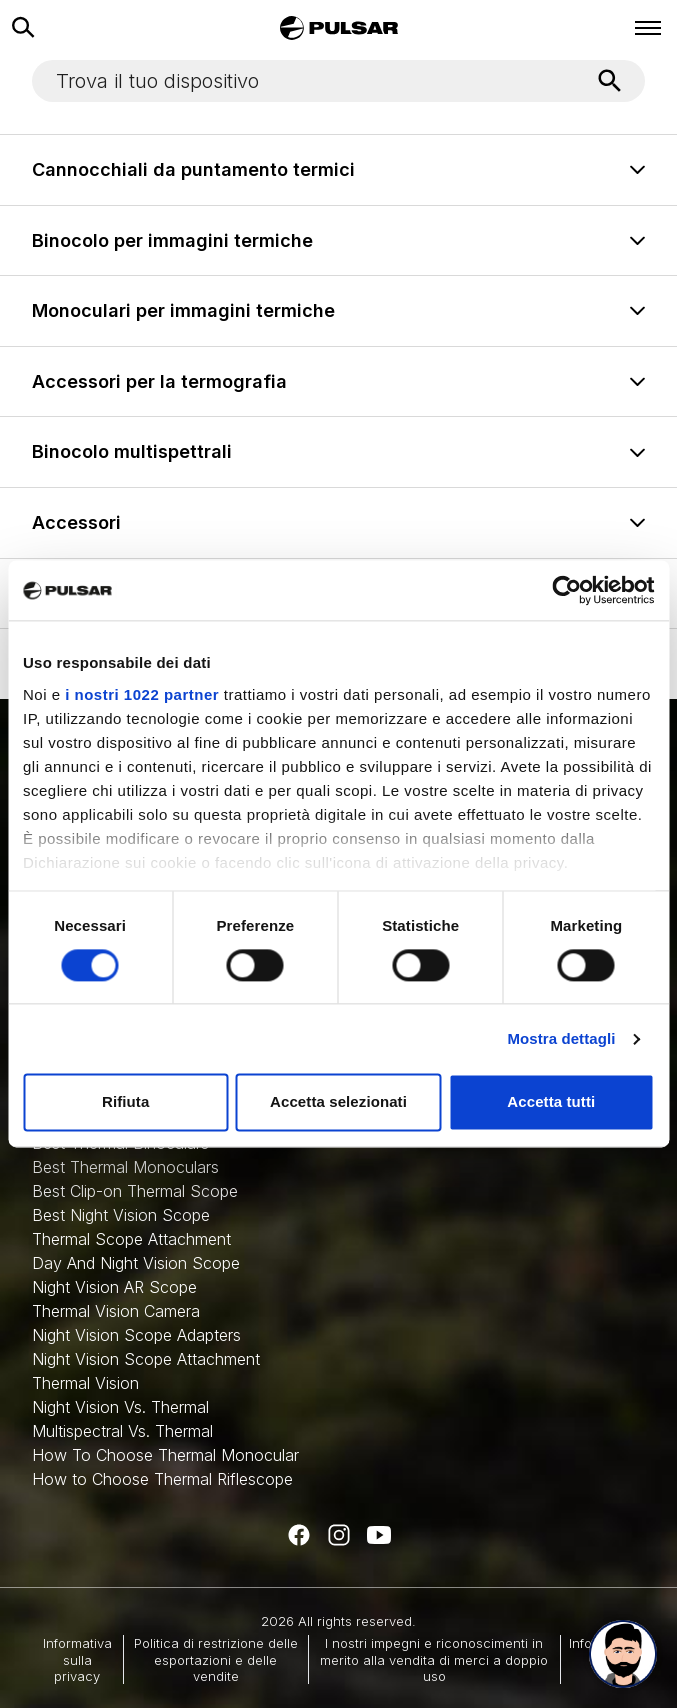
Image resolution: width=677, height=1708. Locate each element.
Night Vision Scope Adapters (136, 1335)
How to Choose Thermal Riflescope (162, 1479)
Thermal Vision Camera (116, 1311)
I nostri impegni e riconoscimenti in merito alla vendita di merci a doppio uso (434, 1659)
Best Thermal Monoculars (125, 1167)
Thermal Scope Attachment (131, 1239)
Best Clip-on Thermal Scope (135, 1191)
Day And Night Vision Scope (136, 1263)
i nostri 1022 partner (142, 694)
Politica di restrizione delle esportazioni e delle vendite (216, 1659)
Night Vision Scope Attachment (146, 1359)
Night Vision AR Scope (114, 1287)
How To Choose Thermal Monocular (165, 1455)
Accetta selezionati (338, 1102)
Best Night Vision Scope (121, 1215)
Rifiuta (125, 1102)
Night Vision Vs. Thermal (120, 1407)
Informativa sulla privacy (77, 1659)
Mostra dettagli (561, 1038)
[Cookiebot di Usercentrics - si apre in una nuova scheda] (566, 590)
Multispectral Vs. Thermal (122, 1431)
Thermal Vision (85, 1383)
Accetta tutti (551, 1102)
